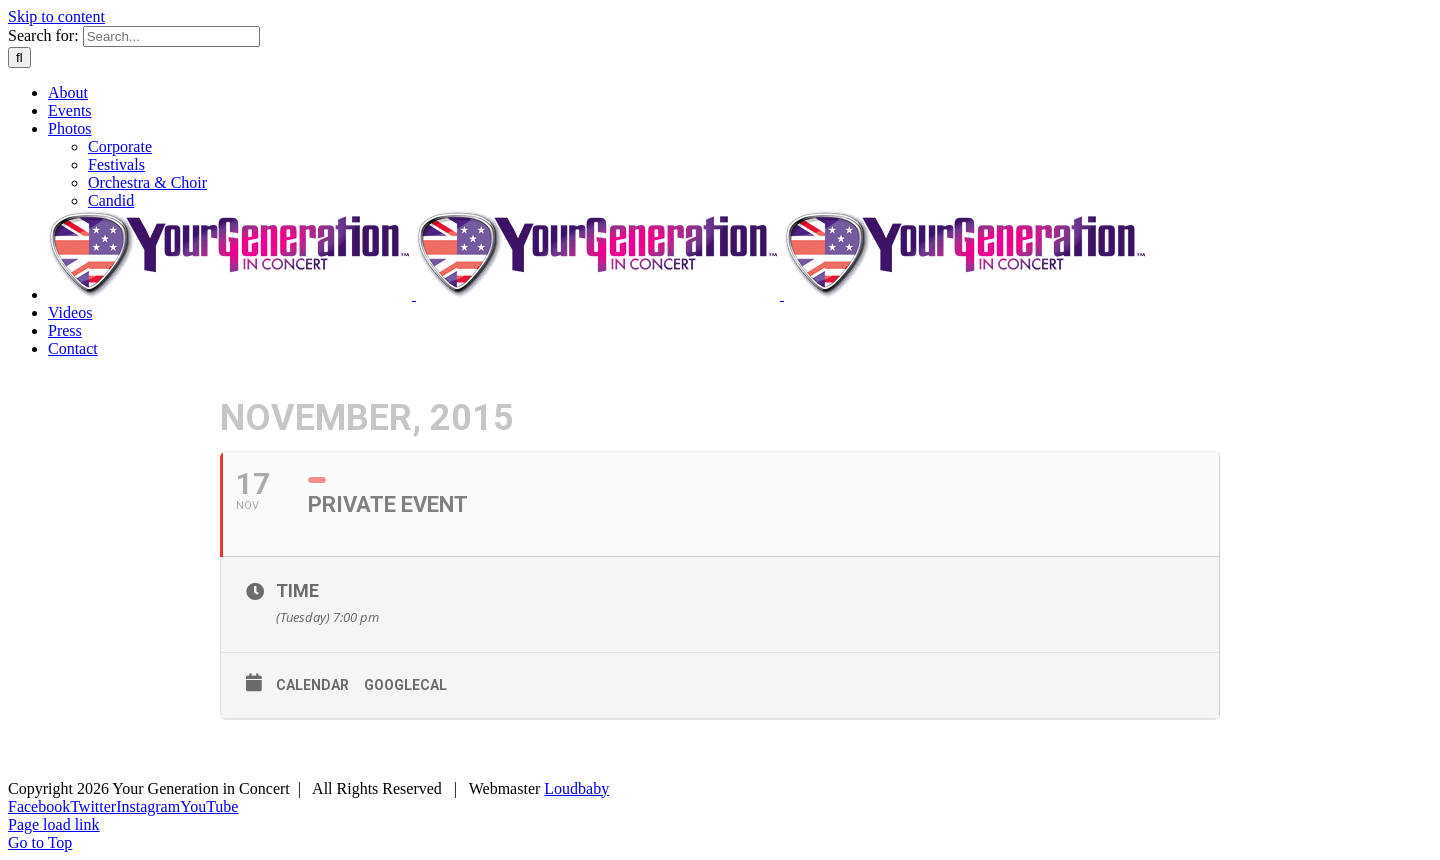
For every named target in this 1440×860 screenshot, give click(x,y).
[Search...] (171, 36)
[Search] (19, 57)
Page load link (54, 824)
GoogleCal (405, 685)
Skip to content (56, 16)
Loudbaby (576, 788)
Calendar (312, 685)
